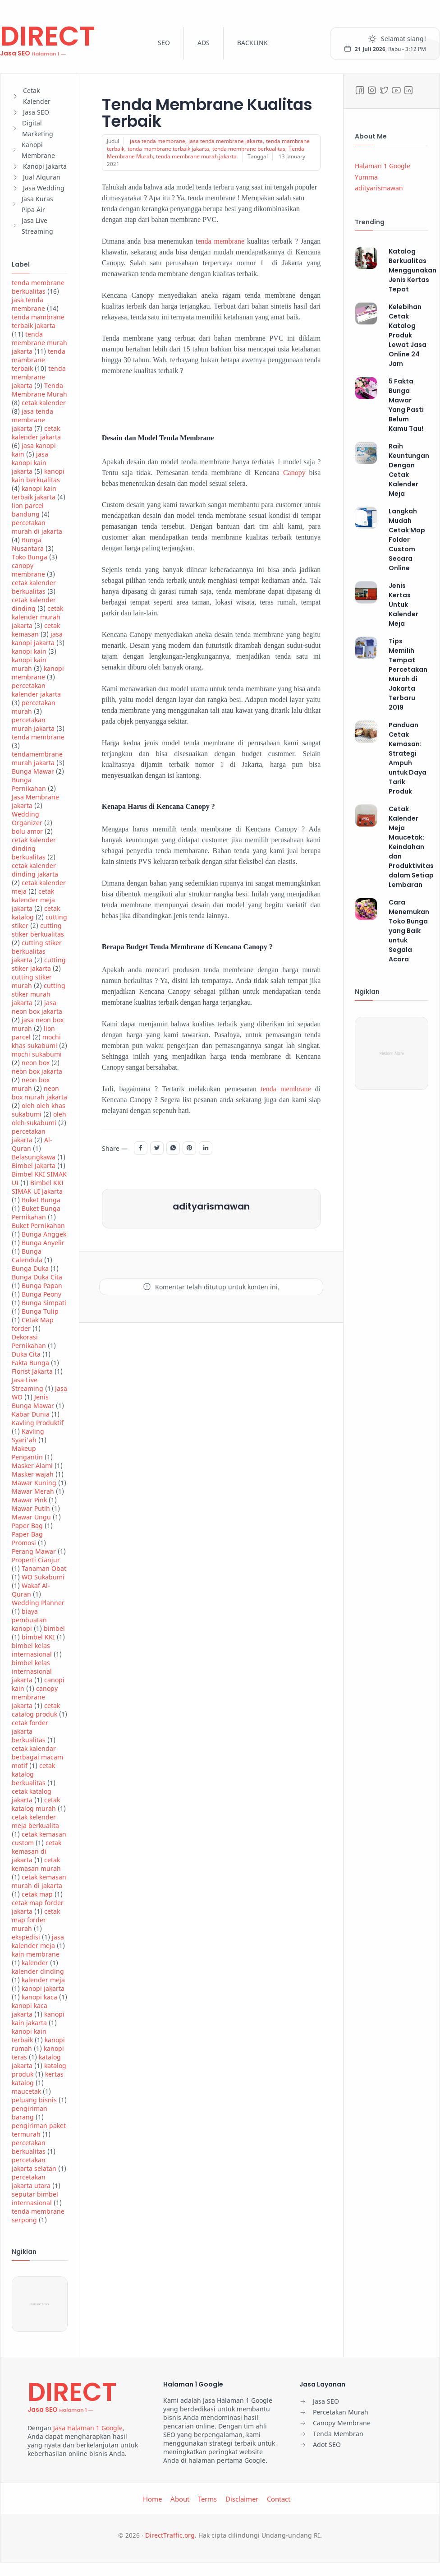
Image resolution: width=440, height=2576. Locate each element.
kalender (35, 1962)
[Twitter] (384, 90)
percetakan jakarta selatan (34, 2164)
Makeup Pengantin (27, 1452)
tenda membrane (38, 737)
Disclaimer (241, 2498)
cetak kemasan (36, 629)
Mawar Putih (31, 1508)
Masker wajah (33, 1474)
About (179, 2498)
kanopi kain (29, 651)
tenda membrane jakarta (39, 377)
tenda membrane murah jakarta (39, 342)
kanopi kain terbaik (29, 2035)
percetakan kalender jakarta (36, 689)
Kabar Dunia (31, 1414)
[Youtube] (396, 90)
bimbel (54, 1628)
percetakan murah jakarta (33, 724)
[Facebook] (360, 90)
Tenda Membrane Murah (39, 389)
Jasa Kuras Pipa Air (37, 204)
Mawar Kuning (34, 1482)
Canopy (296, 472)
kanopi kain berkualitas (38, 475)
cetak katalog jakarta (31, 1795)
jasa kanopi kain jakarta (30, 462)
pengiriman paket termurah (39, 2129)
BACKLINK (252, 42)
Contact (278, 2498)
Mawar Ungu (31, 1517)
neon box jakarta (37, 1071)
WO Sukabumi (43, 1577)
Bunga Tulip (40, 1311)
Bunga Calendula (27, 1255)
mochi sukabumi (37, 1054)
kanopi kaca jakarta (29, 2009)
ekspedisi (26, 1937)
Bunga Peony (41, 1294)
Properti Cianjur (36, 1560)
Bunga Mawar (33, 771)
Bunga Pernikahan (29, 784)
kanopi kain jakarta (38, 2018)
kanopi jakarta (43, 1988)
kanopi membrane (38, 672)
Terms (207, 2498)
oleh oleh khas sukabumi (38, 1109)
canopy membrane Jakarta (35, 1697)
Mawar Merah (33, 1491)
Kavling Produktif (38, 1422)
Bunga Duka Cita (37, 1277)
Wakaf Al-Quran (31, 1589)
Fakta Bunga (30, 1362)
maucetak (26, 2091)
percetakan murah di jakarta (37, 527)
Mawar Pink (29, 1500)
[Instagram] (372, 90)
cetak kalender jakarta (36, 432)
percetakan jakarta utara (31, 2181)
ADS (203, 42)
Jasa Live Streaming (37, 225)
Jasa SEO (36, 112)
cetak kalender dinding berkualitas (34, 848)
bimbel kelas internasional (32, 1649)
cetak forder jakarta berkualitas (30, 1731)
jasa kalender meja (38, 1941)
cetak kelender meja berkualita (35, 1821)
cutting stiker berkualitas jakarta (37, 951)
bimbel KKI (38, 1637)
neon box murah (31, 1084)
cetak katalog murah (36, 1804)
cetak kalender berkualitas (34, 587)
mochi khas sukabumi (36, 1041)
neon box (36, 1062)
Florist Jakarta (32, 1371)
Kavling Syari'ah (28, 1435)
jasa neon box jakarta (37, 1007)
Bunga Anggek (44, 1234)
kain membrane (36, 1954)
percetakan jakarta (29, 1135)
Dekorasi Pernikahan (29, 1341)
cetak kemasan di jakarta (36, 1851)
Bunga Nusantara (28, 544)
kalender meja (43, 1980)
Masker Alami (32, 1465)
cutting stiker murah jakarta (38, 994)
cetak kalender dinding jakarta (35, 869)
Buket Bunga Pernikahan (36, 1212)
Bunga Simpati (44, 1302)
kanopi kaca (39, 1997)
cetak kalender (44, 402)
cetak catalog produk (36, 1709)
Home (152, 2498)
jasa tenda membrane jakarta (32, 420)
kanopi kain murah (29, 664)
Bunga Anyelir (43, 1242)
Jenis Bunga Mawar (33, 1401)
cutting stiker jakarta (39, 964)
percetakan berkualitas (29, 2147)
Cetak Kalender (36, 96)
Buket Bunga (41, 1200)
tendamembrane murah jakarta (37, 758)
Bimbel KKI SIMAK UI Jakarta (38, 1187)
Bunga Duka (30, 1268)
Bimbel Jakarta (33, 1165)
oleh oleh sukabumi (39, 1118)
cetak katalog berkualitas (33, 1774)
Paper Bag (27, 1525)
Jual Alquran (41, 177)
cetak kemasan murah (36, 1864)
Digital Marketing (37, 128)
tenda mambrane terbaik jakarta (38, 321)
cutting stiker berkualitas (38, 929)
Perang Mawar (34, 1551)
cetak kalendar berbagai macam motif (37, 1757)
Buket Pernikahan (38, 1225)
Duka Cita (26, 1354)
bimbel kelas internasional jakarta (32, 1671)
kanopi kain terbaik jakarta (34, 492)
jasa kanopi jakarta (37, 638)
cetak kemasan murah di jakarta (39, 1881)
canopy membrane (28, 569)
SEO (164, 42)
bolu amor (27, 831)
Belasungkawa (33, 1157)
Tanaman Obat (44, 1568)
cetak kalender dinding (34, 604)
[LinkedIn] (408, 90)
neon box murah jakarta (39, 1092)
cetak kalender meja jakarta (33, 900)
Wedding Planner (38, 1602)
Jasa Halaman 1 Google (88, 2428)
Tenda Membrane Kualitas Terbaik (209, 113)
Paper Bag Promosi (27, 1538)
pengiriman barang (29, 2112)
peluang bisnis (34, 2100)
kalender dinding (38, 1971)
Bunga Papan (42, 1285)
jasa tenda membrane (28, 304)
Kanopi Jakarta (45, 166)
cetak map (37, 1894)
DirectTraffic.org (170, 2535)
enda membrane (220, 241)
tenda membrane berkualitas (38, 286)
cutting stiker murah (32, 981)
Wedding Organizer (27, 818)
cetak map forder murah (36, 1920)
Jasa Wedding (43, 188)
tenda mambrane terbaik (38, 360)
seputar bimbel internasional (35, 2198)
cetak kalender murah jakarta (37, 617)
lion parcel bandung (28, 509)
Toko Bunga (29, 557)
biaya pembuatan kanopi (29, 1620)
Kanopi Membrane (38, 150)
